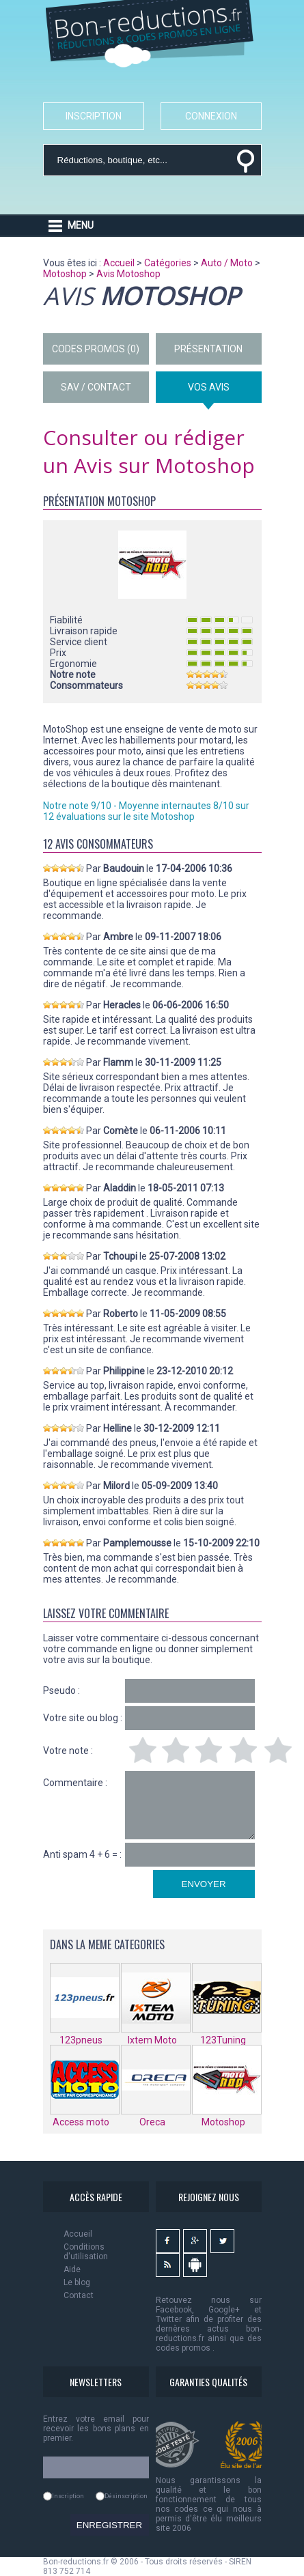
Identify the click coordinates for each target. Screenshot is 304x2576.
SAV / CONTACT (96, 387)
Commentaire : (75, 1782)
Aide (72, 2269)
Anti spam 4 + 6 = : (82, 1854)
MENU (81, 225)
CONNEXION (211, 116)
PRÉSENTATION (208, 348)
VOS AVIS (209, 387)
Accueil (78, 2234)
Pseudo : (61, 1690)
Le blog (77, 2282)
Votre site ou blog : (82, 1717)
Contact (79, 2295)
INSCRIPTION (94, 116)
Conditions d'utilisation (86, 2251)
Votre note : (68, 1750)
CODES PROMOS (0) (95, 348)
